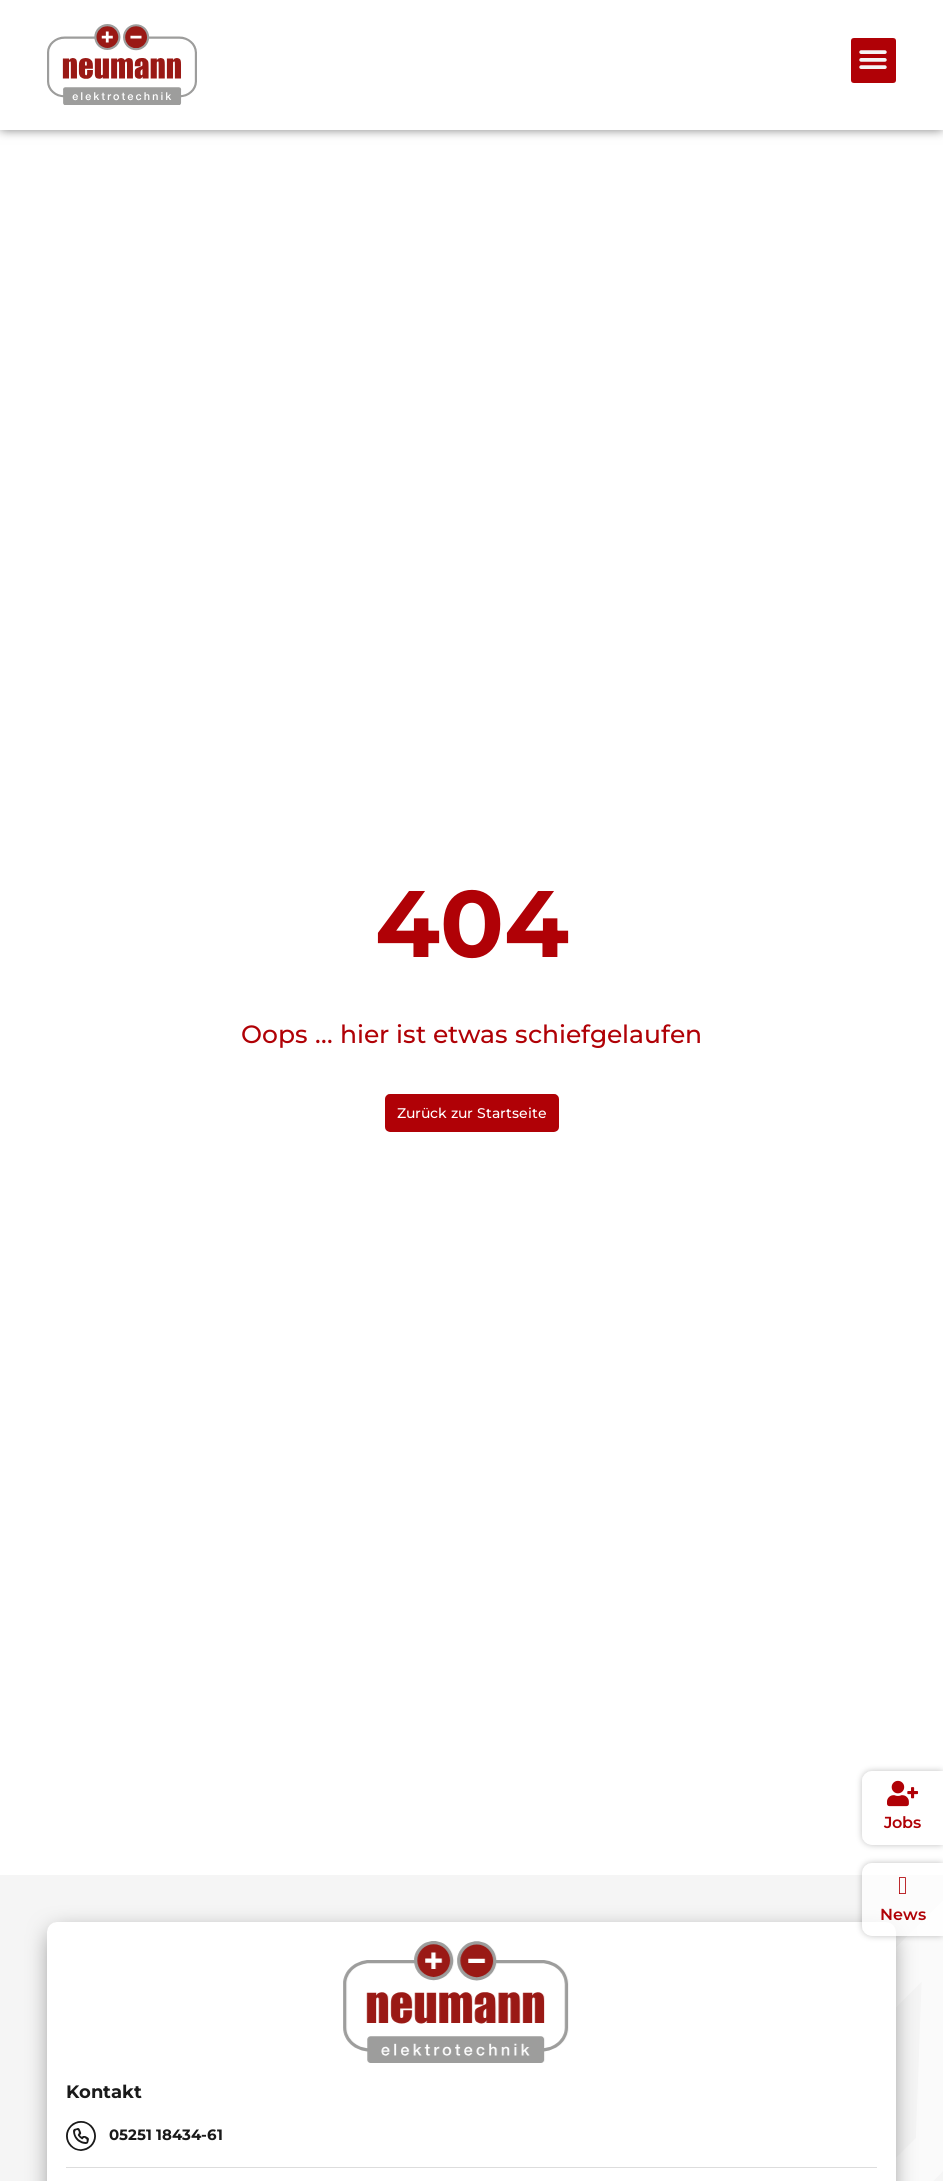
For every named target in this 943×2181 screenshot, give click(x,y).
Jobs (902, 1822)
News (903, 1914)
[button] (873, 60)
